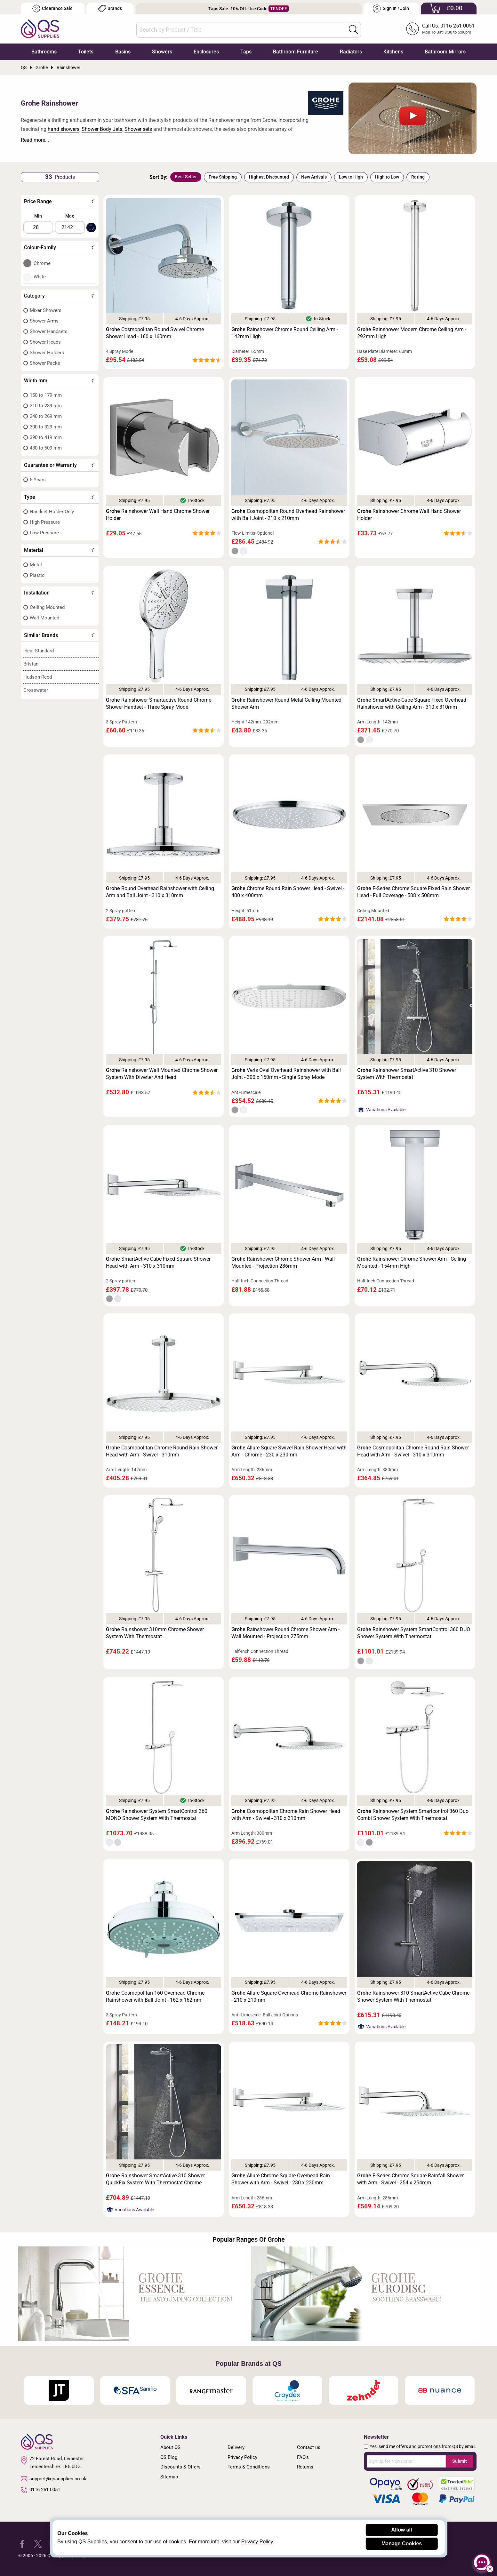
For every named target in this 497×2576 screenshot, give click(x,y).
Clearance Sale (52, 8)
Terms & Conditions (249, 2467)
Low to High (351, 176)
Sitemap (169, 2477)
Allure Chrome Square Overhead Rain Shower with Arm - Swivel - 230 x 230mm (280, 2179)
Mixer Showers (45, 310)
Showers (162, 52)
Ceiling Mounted (47, 607)
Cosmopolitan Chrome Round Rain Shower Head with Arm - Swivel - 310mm (162, 1451)
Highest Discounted (269, 176)
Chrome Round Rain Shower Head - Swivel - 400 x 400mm (287, 891)
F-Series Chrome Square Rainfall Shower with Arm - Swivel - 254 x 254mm (410, 2179)
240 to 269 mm (46, 416)
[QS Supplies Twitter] (38, 2543)
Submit (459, 2461)
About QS (170, 2447)
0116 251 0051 (40, 2490)
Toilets (85, 52)
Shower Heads (45, 342)
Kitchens (393, 52)
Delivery (236, 2447)
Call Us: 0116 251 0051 (448, 26)
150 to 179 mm (46, 395)
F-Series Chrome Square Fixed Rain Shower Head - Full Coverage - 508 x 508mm (413, 891)
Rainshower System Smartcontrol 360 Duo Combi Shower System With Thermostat (413, 1814)
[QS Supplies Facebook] (22, 2543)
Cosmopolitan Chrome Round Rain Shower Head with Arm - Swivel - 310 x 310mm (413, 1451)
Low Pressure (44, 533)
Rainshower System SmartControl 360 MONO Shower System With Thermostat (156, 1814)
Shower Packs (45, 363)
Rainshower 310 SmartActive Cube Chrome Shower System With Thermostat (413, 1996)
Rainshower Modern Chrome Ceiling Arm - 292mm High (411, 332)
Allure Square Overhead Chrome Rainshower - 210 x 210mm (288, 1996)
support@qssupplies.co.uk (54, 2479)
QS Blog (168, 2457)
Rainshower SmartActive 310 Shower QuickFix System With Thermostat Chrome (155, 2179)
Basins (123, 52)
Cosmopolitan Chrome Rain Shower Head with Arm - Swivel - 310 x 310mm (285, 1814)
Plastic (37, 575)
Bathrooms (44, 52)
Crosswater (35, 690)
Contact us (308, 2447)
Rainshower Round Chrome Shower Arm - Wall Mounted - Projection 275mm (285, 1632)
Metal (36, 565)
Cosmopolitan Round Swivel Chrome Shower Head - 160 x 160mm (155, 332)
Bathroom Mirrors (445, 52)
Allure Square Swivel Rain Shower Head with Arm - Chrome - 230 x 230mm (289, 1451)
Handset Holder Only (52, 511)
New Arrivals (314, 176)
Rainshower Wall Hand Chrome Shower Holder (158, 514)
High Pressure (45, 522)
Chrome (42, 263)
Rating (418, 176)
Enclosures (206, 52)
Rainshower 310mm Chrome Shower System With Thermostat (155, 1632)
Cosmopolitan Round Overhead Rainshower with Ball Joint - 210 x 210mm (288, 514)
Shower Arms (44, 321)
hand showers (63, 129)
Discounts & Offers (180, 2467)
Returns (305, 2467)
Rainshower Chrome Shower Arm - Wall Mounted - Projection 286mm (283, 1262)
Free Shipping (223, 176)
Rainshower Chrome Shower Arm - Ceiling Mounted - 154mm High (411, 1262)
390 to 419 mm (46, 437)
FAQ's (303, 2457)
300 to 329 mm (46, 427)
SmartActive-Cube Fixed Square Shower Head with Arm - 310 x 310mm (158, 1262)
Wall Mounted (44, 618)
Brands (110, 8)
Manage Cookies (401, 2543)
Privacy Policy (242, 2457)
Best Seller (186, 176)
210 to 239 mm (46, 406)
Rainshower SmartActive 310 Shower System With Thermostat (406, 1073)
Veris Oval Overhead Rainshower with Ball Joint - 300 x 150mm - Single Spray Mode (286, 1073)
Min (38, 216)
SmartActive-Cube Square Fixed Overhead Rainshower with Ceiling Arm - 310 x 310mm (411, 703)
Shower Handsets (49, 331)
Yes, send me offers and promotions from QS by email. (423, 2446)
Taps (246, 52)
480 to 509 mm (46, 448)
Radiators (351, 52)
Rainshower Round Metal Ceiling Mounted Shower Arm (286, 703)
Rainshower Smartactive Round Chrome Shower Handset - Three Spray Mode (158, 703)
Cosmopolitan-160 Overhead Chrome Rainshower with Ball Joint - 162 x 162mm (155, 1996)
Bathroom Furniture (295, 52)
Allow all (401, 2529)
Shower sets (138, 129)
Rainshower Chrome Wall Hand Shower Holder (409, 514)
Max (69, 216)
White (40, 277)
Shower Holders (47, 352)
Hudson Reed (37, 677)
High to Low (387, 176)
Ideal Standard (38, 651)
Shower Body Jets (102, 129)
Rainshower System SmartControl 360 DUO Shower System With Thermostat (413, 1632)
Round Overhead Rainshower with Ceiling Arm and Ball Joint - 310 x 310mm (160, 891)
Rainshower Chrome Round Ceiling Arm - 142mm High (284, 332)
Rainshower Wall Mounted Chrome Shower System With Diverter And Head (162, 1073)
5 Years (38, 480)
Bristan (30, 664)
